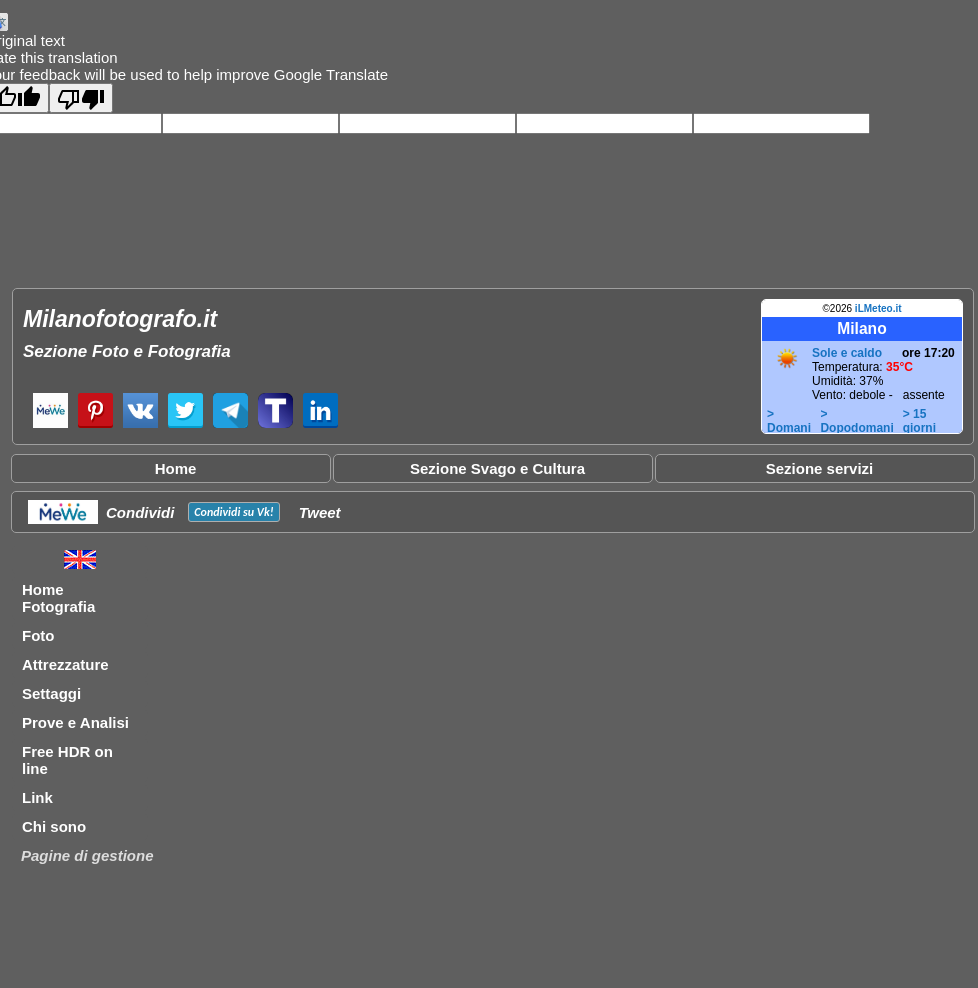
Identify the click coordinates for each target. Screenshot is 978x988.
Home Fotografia (58, 598)
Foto (38, 635)
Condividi (140, 512)
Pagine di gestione (87, 855)
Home (176, 468)
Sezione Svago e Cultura (497, 468)
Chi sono (54, 826)
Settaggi (51, 693)
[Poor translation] (81, 98)
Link (37, 797)
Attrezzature (65, 664)
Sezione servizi (820, 468)
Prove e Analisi (75, 722)
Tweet (320, 512)
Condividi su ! (233, 512)
